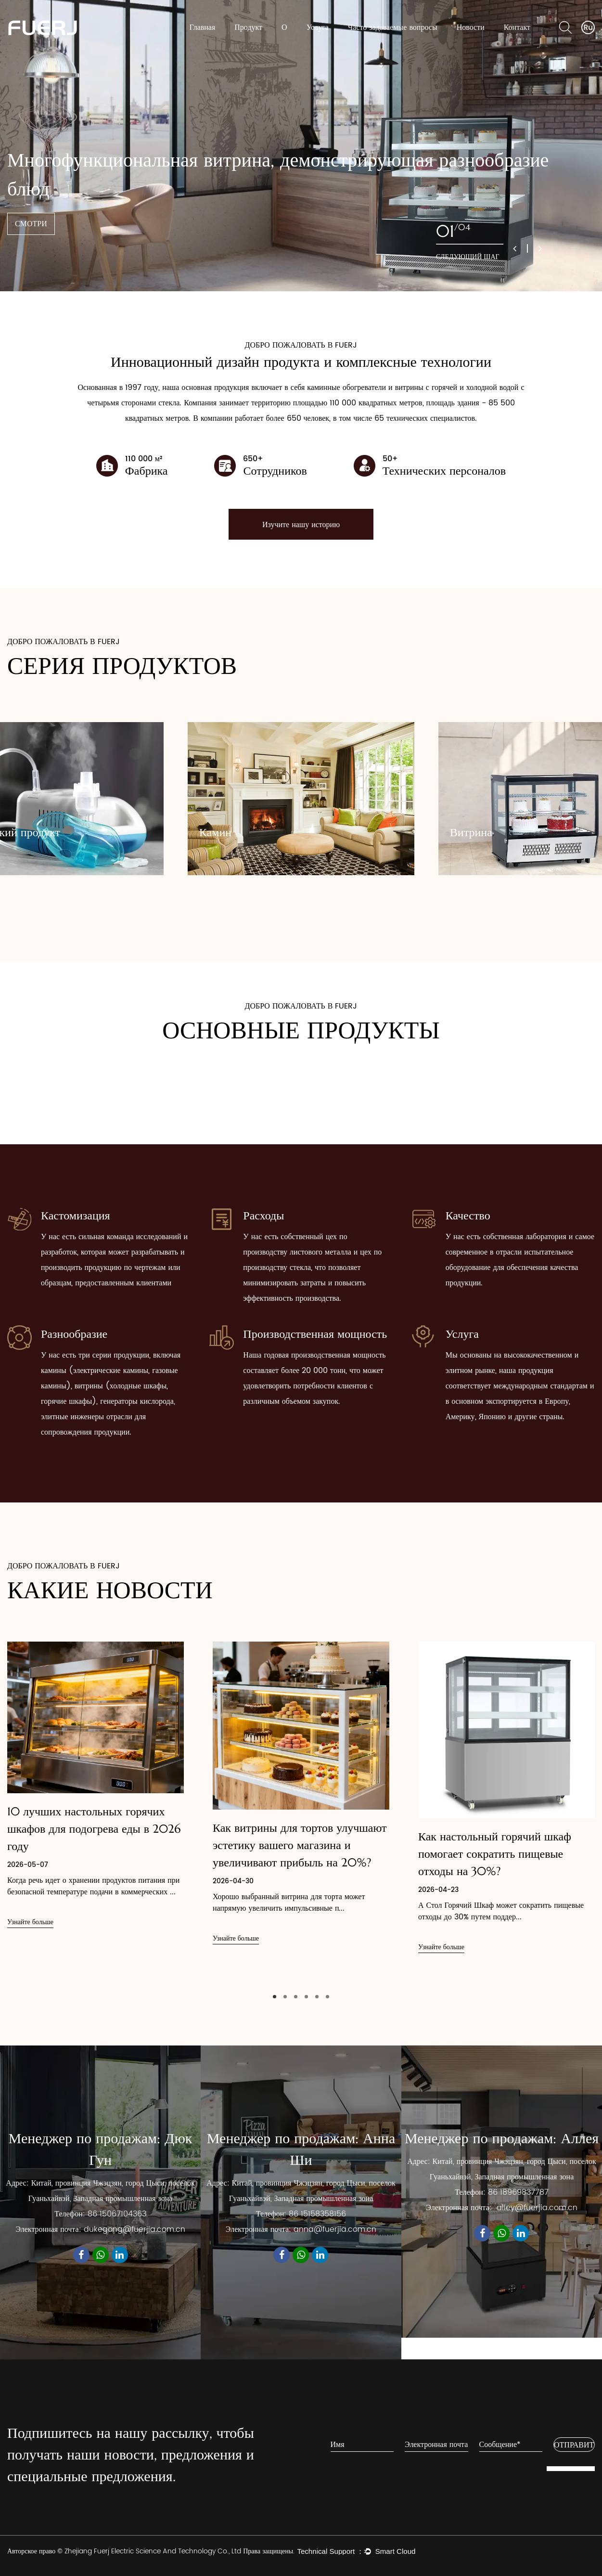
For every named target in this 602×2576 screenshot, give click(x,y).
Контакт (517, 27)
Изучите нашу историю (301, 524)
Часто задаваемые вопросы (392, 27)
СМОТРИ (31, 224)
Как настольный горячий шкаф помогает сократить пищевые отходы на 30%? (494, 1853)
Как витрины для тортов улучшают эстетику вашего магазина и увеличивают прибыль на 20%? (300, 1845)
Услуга (318, 27)
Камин (215, 832)
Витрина (471, 832)
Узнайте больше (30, 1922)
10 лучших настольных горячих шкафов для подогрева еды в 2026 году (93, 1828)
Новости (471, 27)
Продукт (248, 27)
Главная (203, 27)
